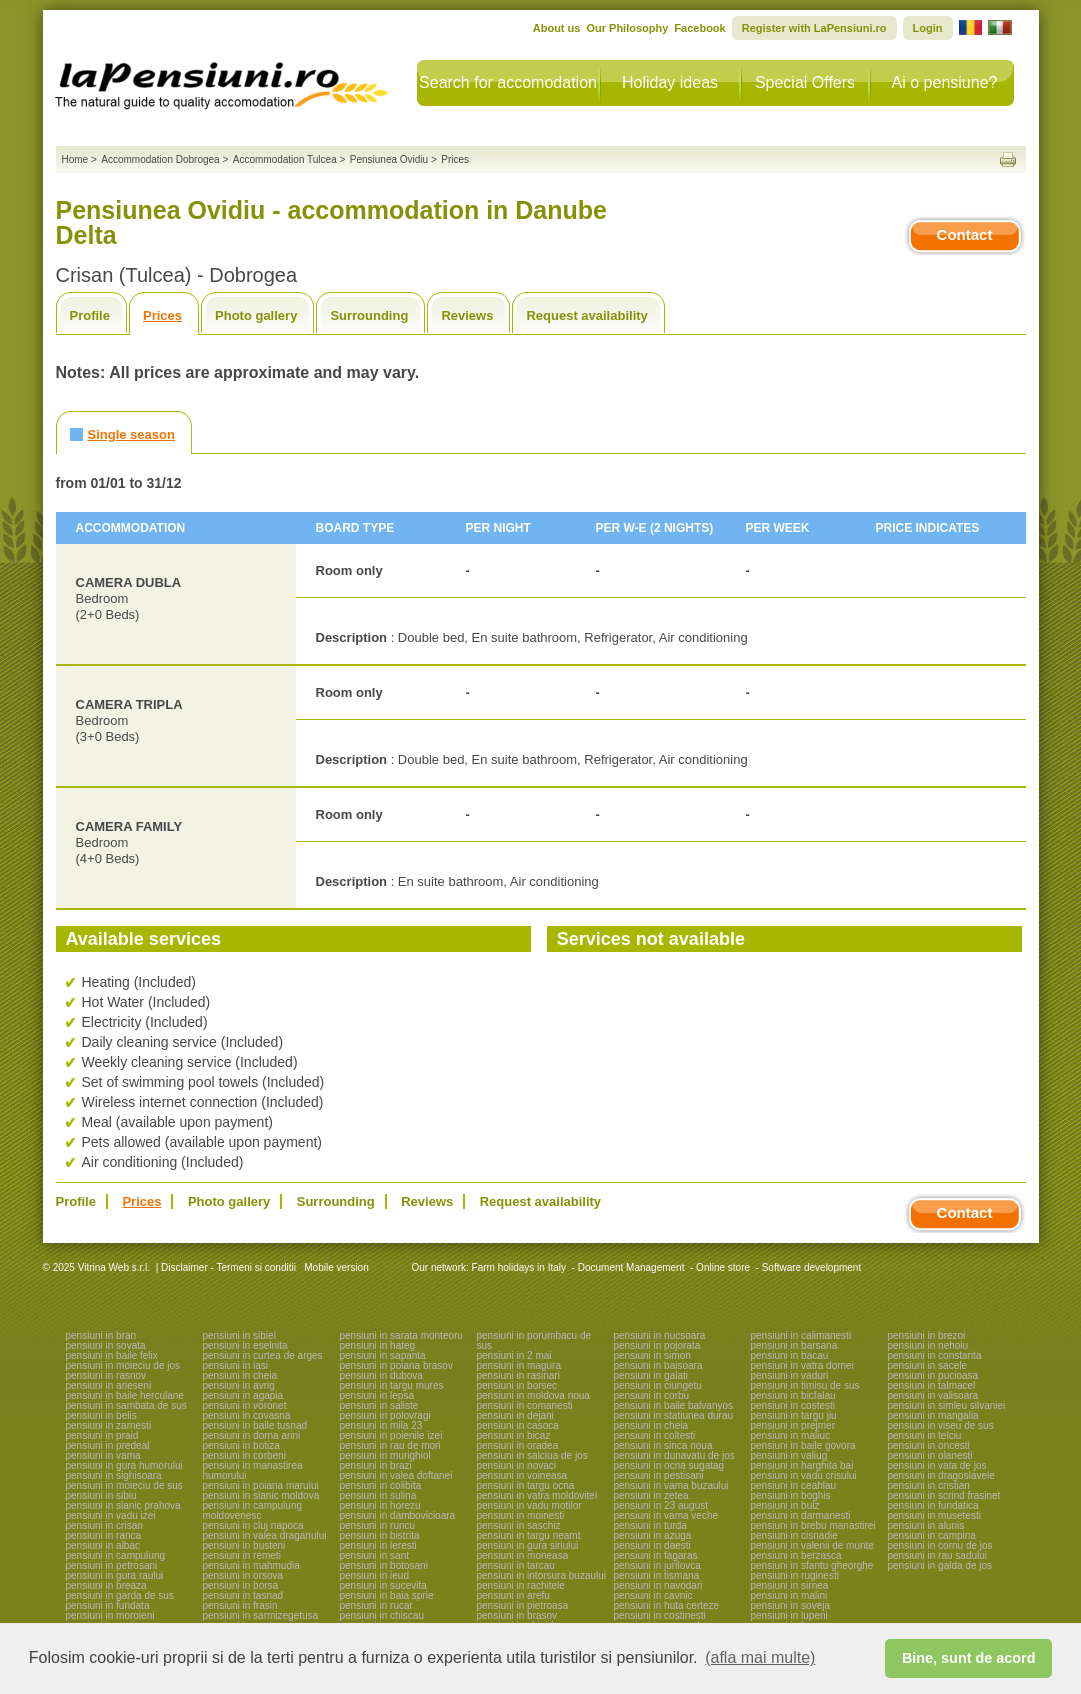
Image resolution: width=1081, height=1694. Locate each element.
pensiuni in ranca (104, 1535)
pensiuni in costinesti (660, 1615)
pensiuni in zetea (651, 1495)
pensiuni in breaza (106, 1585)
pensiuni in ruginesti (795, 1575)
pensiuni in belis (101, 1415)
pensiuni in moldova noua (533, 1395)
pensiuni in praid (102, 1435)
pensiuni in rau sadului (938, 1555)
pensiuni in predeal (108, 1445)
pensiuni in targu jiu (794, 1415)
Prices (162, 315)
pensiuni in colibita (381, 1485)
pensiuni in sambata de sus (126, 1405)
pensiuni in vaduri (790, 1375)
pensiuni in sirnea (790, 1585)
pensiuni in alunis (926, 1525)
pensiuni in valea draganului (265, 1535)
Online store (723, 1267)
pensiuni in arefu (513, 1595)
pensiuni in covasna (247, 1415)
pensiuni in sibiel (239, 1335)
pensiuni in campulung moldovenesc (253, 1510)
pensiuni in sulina (378, 1495)
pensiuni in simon (652, 1355)
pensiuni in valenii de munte (812, 1545)
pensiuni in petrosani (112, 1565)
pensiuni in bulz (785, 1505)
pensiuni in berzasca (796, 1555)
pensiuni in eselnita (245, 1345)
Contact (965, 234)
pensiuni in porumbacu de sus (534, 1340)
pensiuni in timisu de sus (805, 1385)
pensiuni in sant (375, 1555)
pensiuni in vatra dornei (802, 1365)
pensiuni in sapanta (383, 1355)
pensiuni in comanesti (525, 1405)
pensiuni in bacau (790, 1355)
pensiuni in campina (932, 1535)
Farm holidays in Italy (519, 1267)
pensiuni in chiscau (382, 1615)
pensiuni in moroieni (110, 1615)
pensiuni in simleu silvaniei (947, 1405)
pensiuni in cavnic (653, 1595)
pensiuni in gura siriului (528, 1545)
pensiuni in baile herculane (125, 1395)
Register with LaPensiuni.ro (814, 28)
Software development (812, 1267)
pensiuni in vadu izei (111, 1515)
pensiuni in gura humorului (124, 1465)
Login (928, 28)
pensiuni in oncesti (929, 1445)
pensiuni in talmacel (932, 1385)
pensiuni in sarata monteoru (401, 1335)
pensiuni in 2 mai (514, 1355)
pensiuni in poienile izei (391, 1435)
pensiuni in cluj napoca (253, 1525)
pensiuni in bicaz (514, 1435)
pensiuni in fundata (108, 1605)
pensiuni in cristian (929, 1485)
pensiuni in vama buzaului (671, 1485)
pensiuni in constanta (935, 1355)
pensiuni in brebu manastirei (813, 1525)
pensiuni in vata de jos (937, 1465)
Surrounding (369, 315)
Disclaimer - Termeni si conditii (228, 1267)
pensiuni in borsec (517, 1385)
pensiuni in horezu (380, 1505)
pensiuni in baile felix (112, 1355)
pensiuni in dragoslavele (941, 1475)
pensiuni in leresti (378, 1545)
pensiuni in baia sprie (387, 1595)
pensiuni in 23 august (661, 1505)
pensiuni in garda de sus (120, 1595)
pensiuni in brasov (517, 1615)
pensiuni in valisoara (933, 1395)
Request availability (586, 315)
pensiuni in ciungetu (658, 1385)
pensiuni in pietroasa (523, 1605)
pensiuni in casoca (518, 1425)
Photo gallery (256, 315)
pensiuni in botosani (384, 1565)
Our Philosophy (627, 28)
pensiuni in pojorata (657, 1345)
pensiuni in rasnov (106, 1375)
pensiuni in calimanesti (801, 1335)
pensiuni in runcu (378, 1525)
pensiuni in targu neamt (529, 1535)
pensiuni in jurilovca (657, 1565)
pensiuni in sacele (928, 1365)
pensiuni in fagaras (656, 1555)
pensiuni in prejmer (793, 1425)
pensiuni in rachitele (521, 1585)
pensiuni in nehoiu (928, 1345)
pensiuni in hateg (378, 1345)
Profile (90, 315)
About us (557, 28)
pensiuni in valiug (789, 1455)
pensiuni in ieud (375, 1575)
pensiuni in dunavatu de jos (674, 1455)
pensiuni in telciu (925, 1435)
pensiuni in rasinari (518, 1375)
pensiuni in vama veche (666, 1515)
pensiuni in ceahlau (794, 1485)
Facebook (699, 28)
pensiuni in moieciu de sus (124, 1485)
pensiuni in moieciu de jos (123, 1365)
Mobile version (334, 1267)
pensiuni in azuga (653, 1535)
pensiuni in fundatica (933, 1505)
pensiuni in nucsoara (660, 1335)
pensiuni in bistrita (380, 1535)
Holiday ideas (670, 82)
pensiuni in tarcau (516, 1565)
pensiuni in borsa (241, 1585)
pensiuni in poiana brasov (396, 1365)
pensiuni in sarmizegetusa (261, 1615)
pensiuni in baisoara (658, 1365)
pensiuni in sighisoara (114, 1475)
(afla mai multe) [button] (760, 1657)
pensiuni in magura (519, 1365)
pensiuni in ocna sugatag (669, 1465)
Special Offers (805, 82)
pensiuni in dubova (381, 1375)
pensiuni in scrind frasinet (944, 1495)
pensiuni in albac (103, 1545)
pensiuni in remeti (242, 1555)
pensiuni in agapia (243, 1395)
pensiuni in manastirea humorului (253, 1470)
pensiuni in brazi (376, 1465)
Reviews (467, 315)
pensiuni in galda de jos (940, 1565)
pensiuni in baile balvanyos (674, 1405)
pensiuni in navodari (658, 1585)
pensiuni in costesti (793, 1405)
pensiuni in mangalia (933, 1415)
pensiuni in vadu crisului (804, 1475)
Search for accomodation (508, 82)
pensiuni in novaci (517, 1465)
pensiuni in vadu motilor (529, 1505)
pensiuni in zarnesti (109, 1425)
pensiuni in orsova (243, 1575)
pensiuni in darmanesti (801, 1515)
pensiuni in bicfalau (793, 1395)
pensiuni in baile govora (803, 1445)
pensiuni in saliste (379, 1405)
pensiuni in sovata (106, 1345)
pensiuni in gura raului (115, 1575)
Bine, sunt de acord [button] (969, 1658)
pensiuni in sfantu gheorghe (812, 1565)
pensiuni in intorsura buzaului (542, 1575)
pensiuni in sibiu (101, 1495)
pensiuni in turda (650, 1525)
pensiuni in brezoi (927, 1335)
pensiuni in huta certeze (667, 1605)
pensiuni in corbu (652, 1395)
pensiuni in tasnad (243, 1595)
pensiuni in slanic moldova (261, 1495)
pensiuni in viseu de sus (941, 1425)
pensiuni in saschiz (519, 1525)
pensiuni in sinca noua (663, 1445)
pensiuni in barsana (794, 1345)
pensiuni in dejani (515, 1415)
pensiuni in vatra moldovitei (537, 1495)
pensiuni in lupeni (789, 1615)
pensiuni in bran (101, 1335)
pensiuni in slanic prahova (123, 1505)
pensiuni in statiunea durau (674, 1415)
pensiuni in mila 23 (381, 1425)
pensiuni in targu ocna (526, 1485)
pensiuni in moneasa (523, 1555)
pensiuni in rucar (376, 1605)
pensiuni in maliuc (791, 1435)
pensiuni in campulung (116, 1555)
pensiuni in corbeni (244, 1455)
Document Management (631, 1267)
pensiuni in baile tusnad (255, 1425)
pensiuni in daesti (652, 1545)
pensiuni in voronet (245, 1405)
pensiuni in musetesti (934, 1515)
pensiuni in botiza (241, 1445)
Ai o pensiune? (945, 82)
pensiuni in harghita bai (802, 1465)
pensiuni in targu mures (392, 1385)
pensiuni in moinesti (521, 1515)
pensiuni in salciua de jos (532, 1455)
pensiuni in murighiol (385, 1455)
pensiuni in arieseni (109, 1385)
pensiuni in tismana (657, 1575)
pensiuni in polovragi (385, 1415)
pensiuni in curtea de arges (263, 1355)
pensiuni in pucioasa (933, 1375)
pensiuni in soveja (791, 1605)
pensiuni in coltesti (655, 1435)
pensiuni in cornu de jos (940, 1545)
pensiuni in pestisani (659, 1475)
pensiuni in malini (789, 1595)
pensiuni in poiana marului (261, 1485)
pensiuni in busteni (244, 1545)
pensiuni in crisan (104, 1525)
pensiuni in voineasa (522, 1475)
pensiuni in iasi (236, 1365)
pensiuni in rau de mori (390, 1445)
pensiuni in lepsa (377, 1395)
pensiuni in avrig (239, 1385)
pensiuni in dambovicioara (398, 1515)
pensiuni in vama (103, 1455)
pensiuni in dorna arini (252, 1435)
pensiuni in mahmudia (251, 1565)
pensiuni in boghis (791, 1495)
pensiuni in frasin (240, 1605)
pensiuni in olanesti (930, 1455)
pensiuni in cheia (240, 1375)
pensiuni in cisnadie (794, 1535)
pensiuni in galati (651, 1375)
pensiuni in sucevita (383, 1585)
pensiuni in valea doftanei (396, 1475)
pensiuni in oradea (518, 1445)
